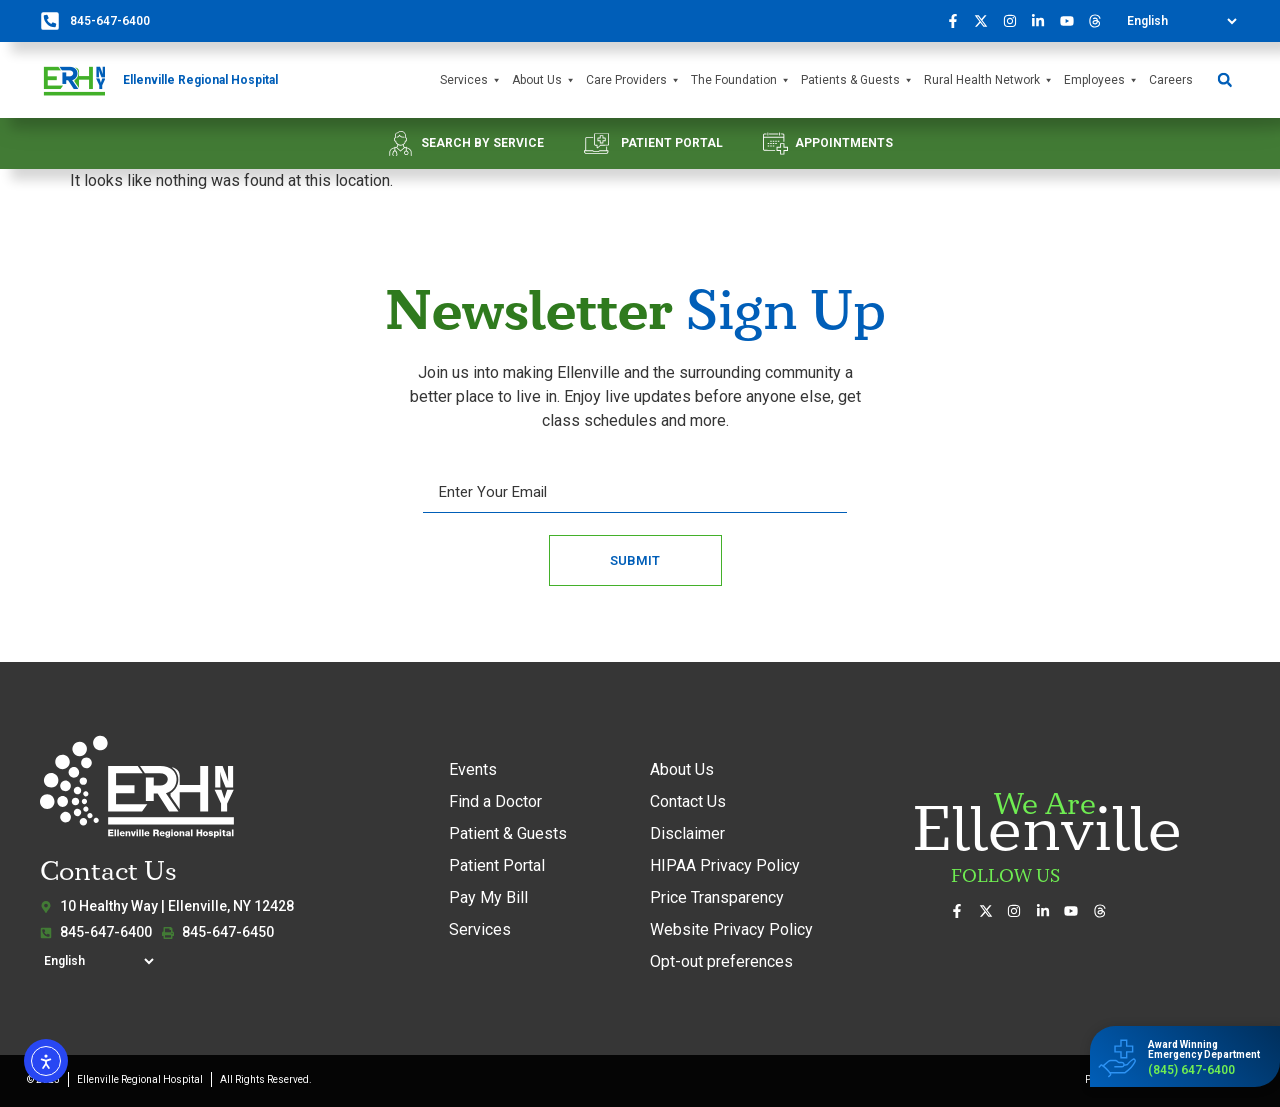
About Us (544, 80)
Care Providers (633, 80)
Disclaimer (687, 833)
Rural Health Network (989, 80)
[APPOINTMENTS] (775, 143)
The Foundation (741, 80)
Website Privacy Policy (731, 929)
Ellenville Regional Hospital (200, 80)
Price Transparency (717, 897)
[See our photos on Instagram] (1015, 21)
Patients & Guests (857, 80)
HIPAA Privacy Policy (725, 865)
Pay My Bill (488, 897)
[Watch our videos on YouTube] (1072, 21)
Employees (1101, 80)
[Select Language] (1181, 21)
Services (471, 80)
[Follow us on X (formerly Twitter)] (987, 21)
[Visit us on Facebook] (958, 21)
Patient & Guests (508, 833)
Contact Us (688, 801)
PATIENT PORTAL (672, 143)
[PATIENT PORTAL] (596, 143)
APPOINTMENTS (844, 143)
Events (473, 769)
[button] (1224, 80)
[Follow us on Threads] (1101, 21)
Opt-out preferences (721, 961)
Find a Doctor (495, 801)
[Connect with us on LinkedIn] (1044, 21)
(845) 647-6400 (1191, 1070)
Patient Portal (497, 865)
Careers (1171, 80)
